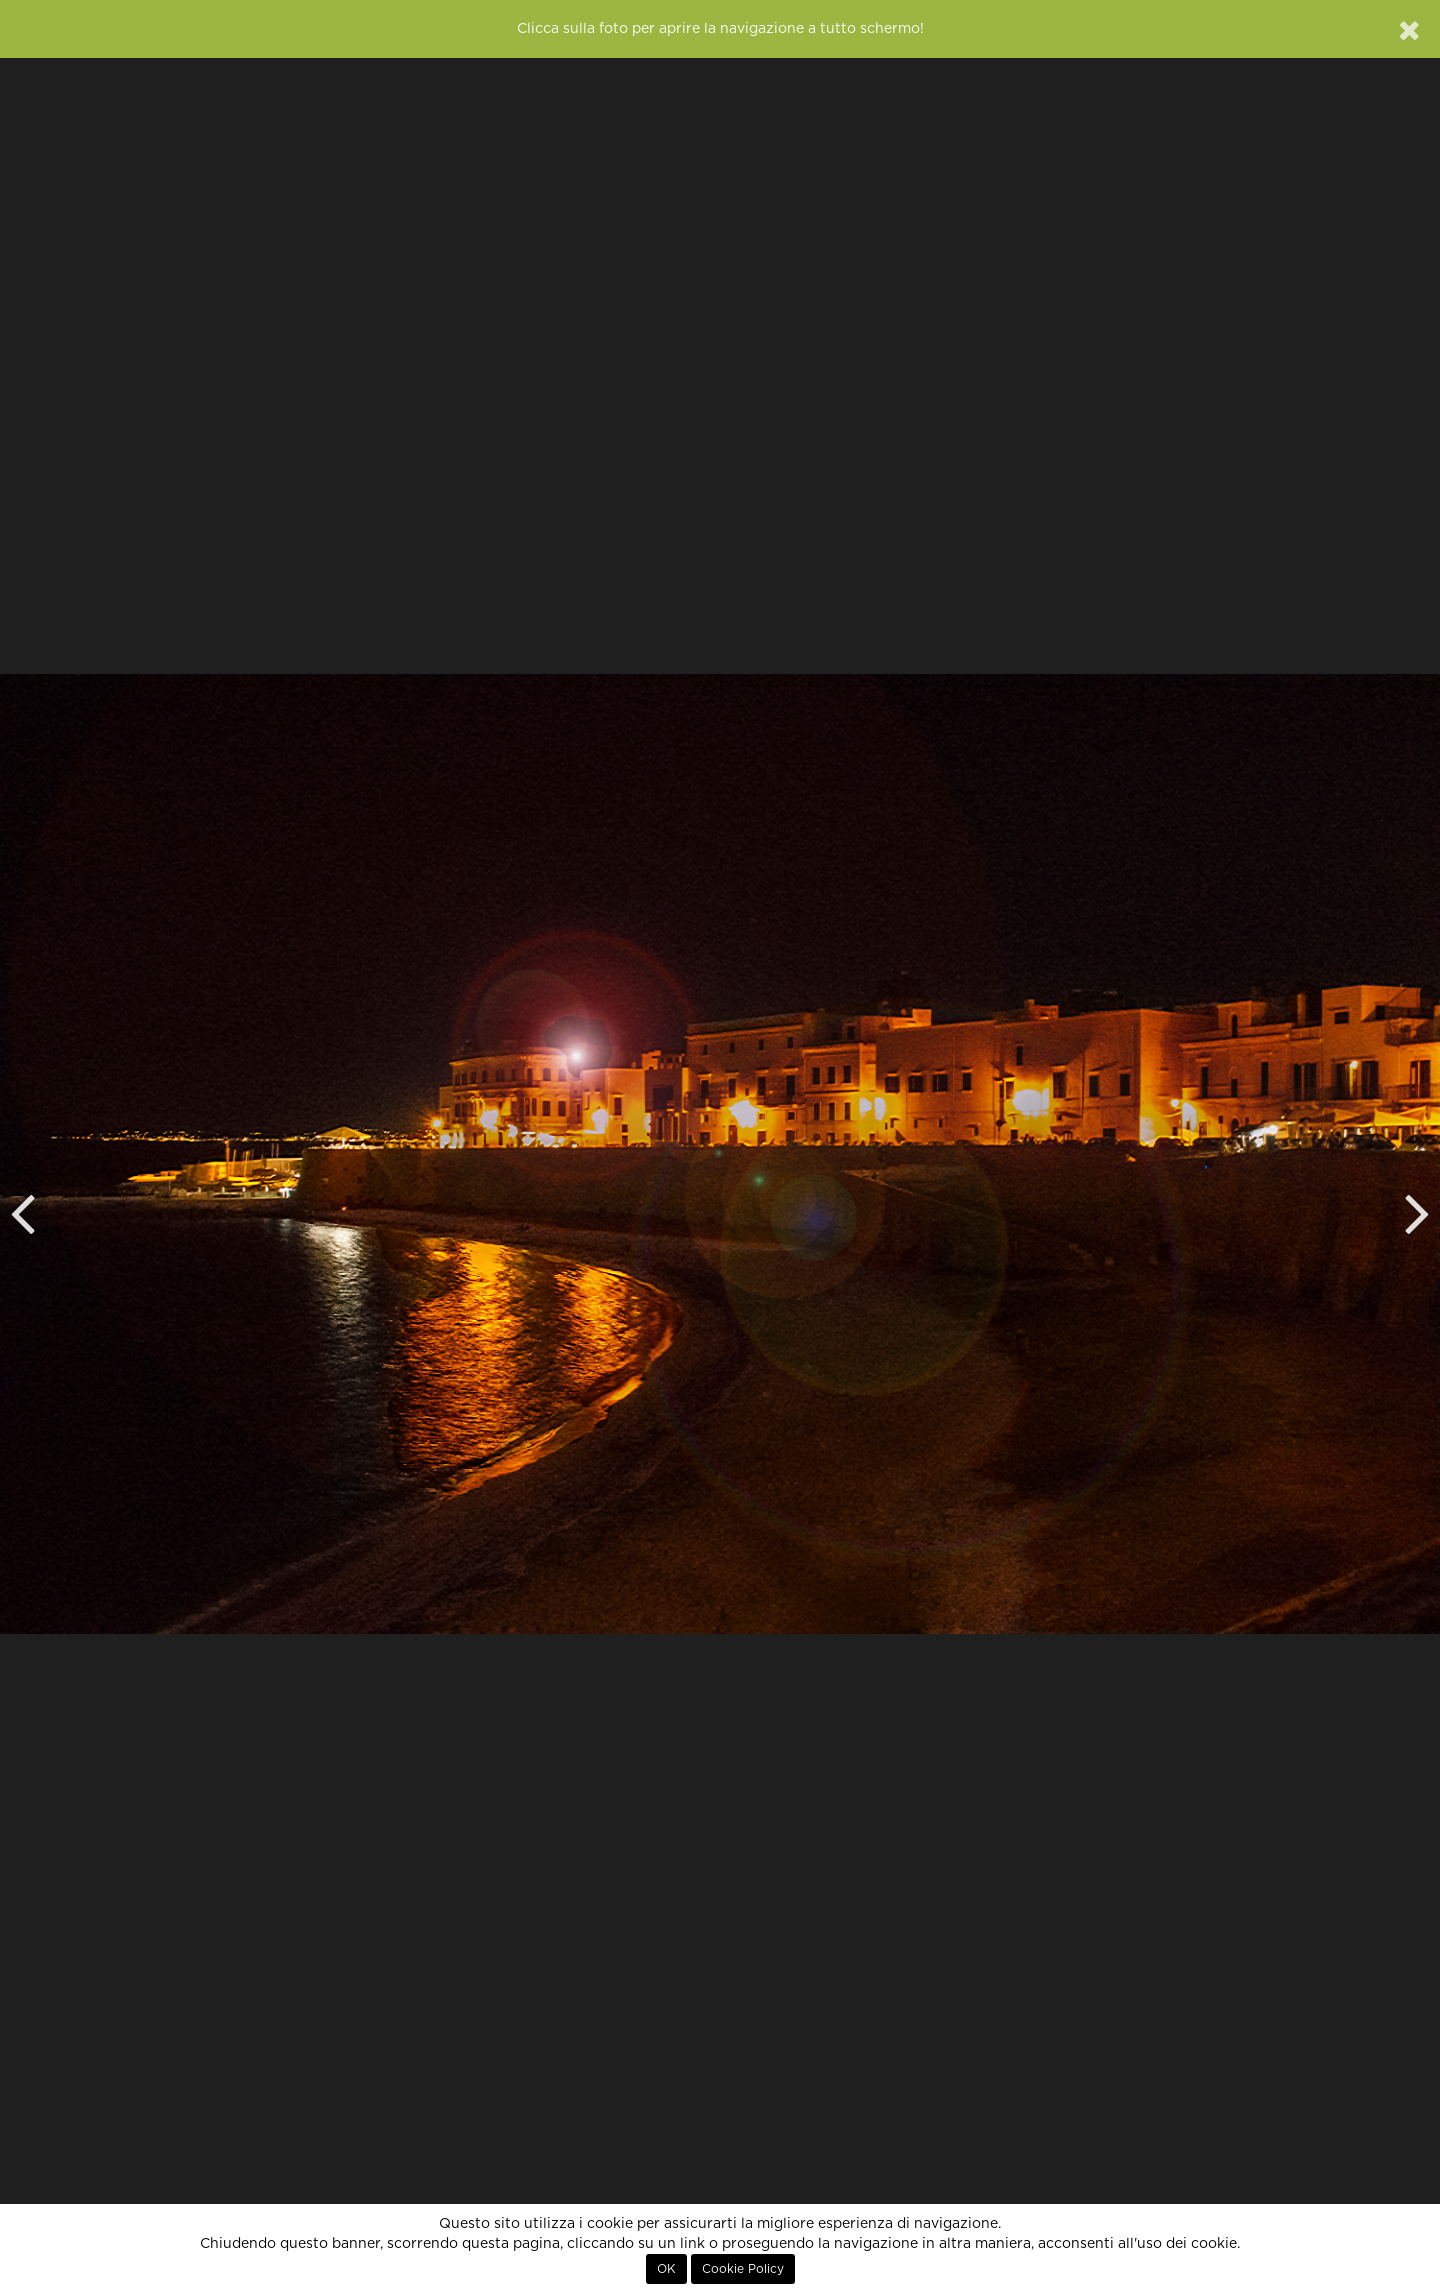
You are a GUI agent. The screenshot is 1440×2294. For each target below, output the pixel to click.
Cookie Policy (743, 2269)
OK (666, 2269)
